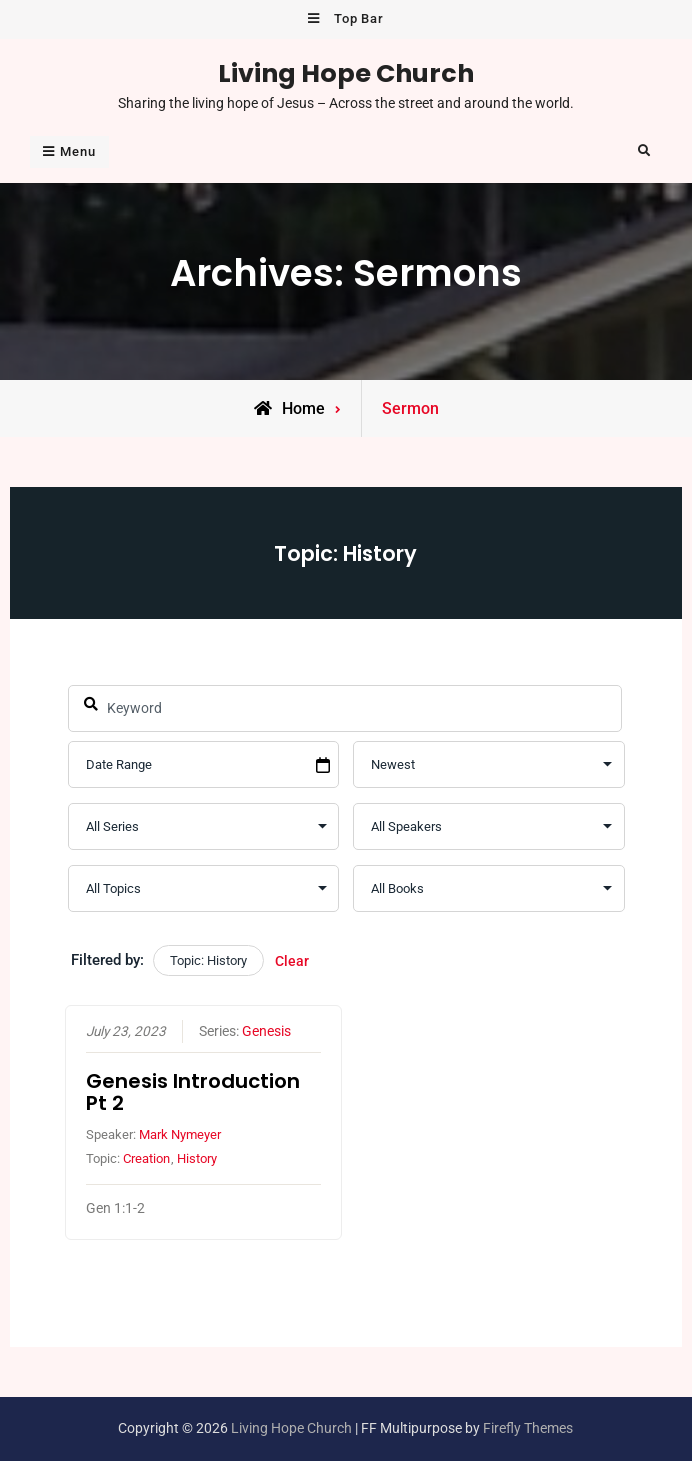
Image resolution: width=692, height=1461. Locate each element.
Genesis (266, 1032)
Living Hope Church (346, 73)
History (197, 1158)
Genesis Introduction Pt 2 (193, 1093)
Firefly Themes (528, 1428)
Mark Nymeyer (180, 1135)
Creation (146, 1158)
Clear (292, 961)
